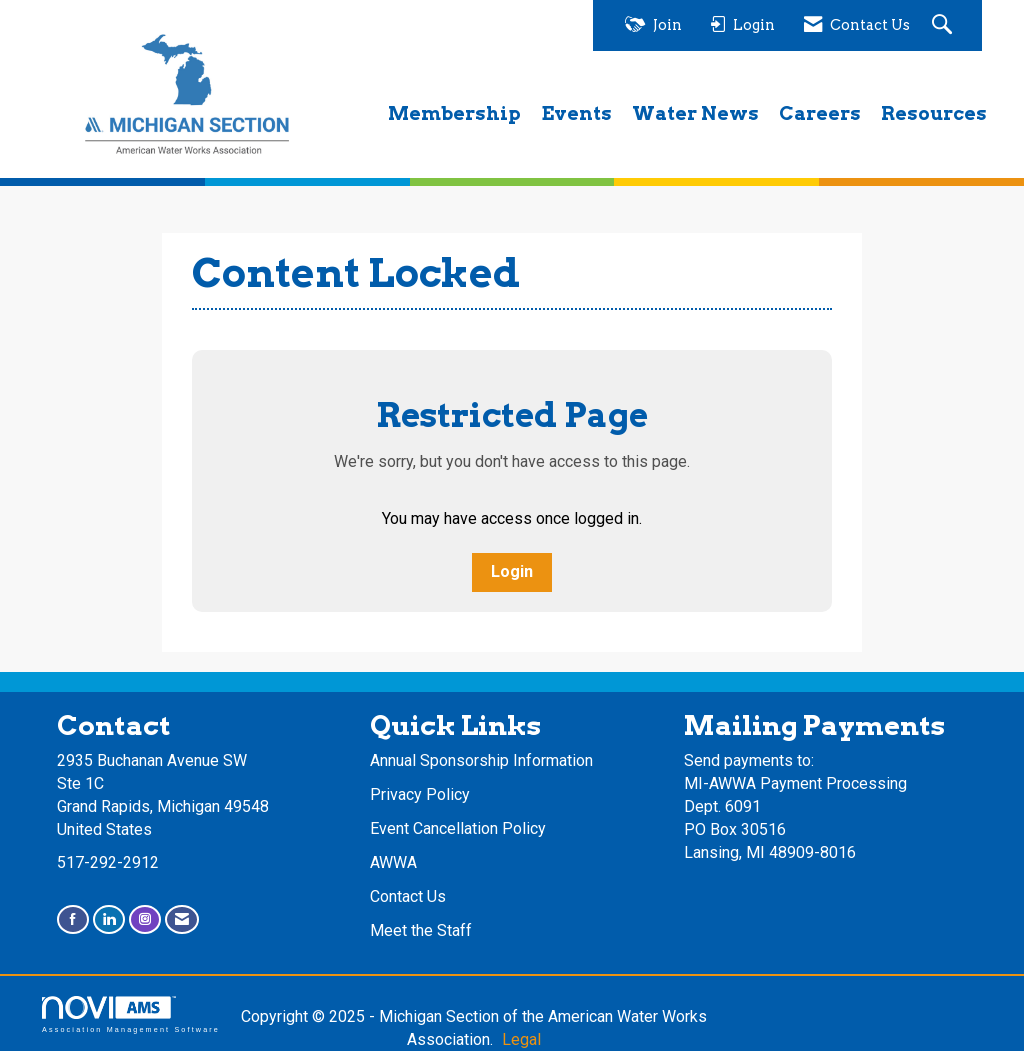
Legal (521, 1039)
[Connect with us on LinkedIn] (109, 919)
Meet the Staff (421, 930)
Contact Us (408, 896)
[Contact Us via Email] (182, 919)
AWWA (393, 862)
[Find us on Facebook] (73, 919)
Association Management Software (131, 1014)
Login (512, 571)
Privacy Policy (420, 794)
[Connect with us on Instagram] (145, 919)
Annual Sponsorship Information (481, 760)
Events (576, 113)
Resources (934, 113)
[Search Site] (944, 25)
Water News (695, 113)
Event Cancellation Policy (458, 828)
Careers (820, 113)
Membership (454, 113)
